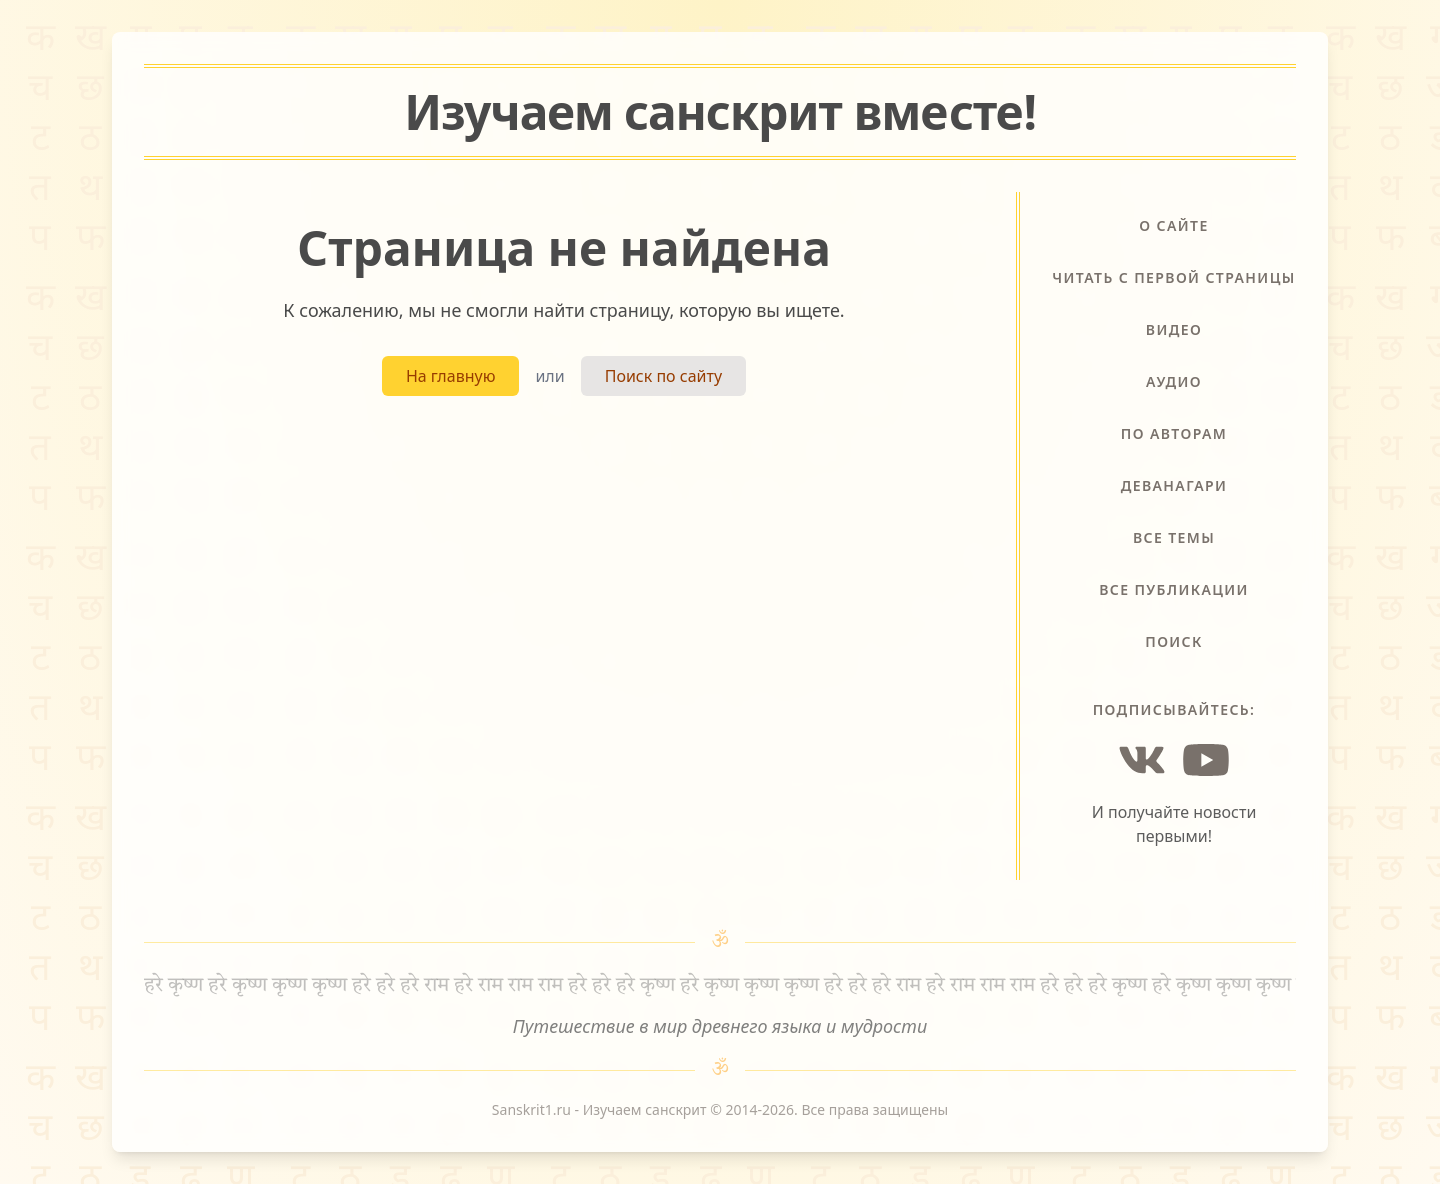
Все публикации (1174, 589)
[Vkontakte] (1142, 760)
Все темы (1174, 537)
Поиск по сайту (663, 376)
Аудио (1174, 381)
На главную (451, 376)
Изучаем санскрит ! (720, 111)
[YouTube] (1206, 760)
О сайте (1173, 225)
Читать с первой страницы (1173, 277)
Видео (1174, 329)
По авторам (1174, 433)
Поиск (1174, 641)
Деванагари (1174, 485)
